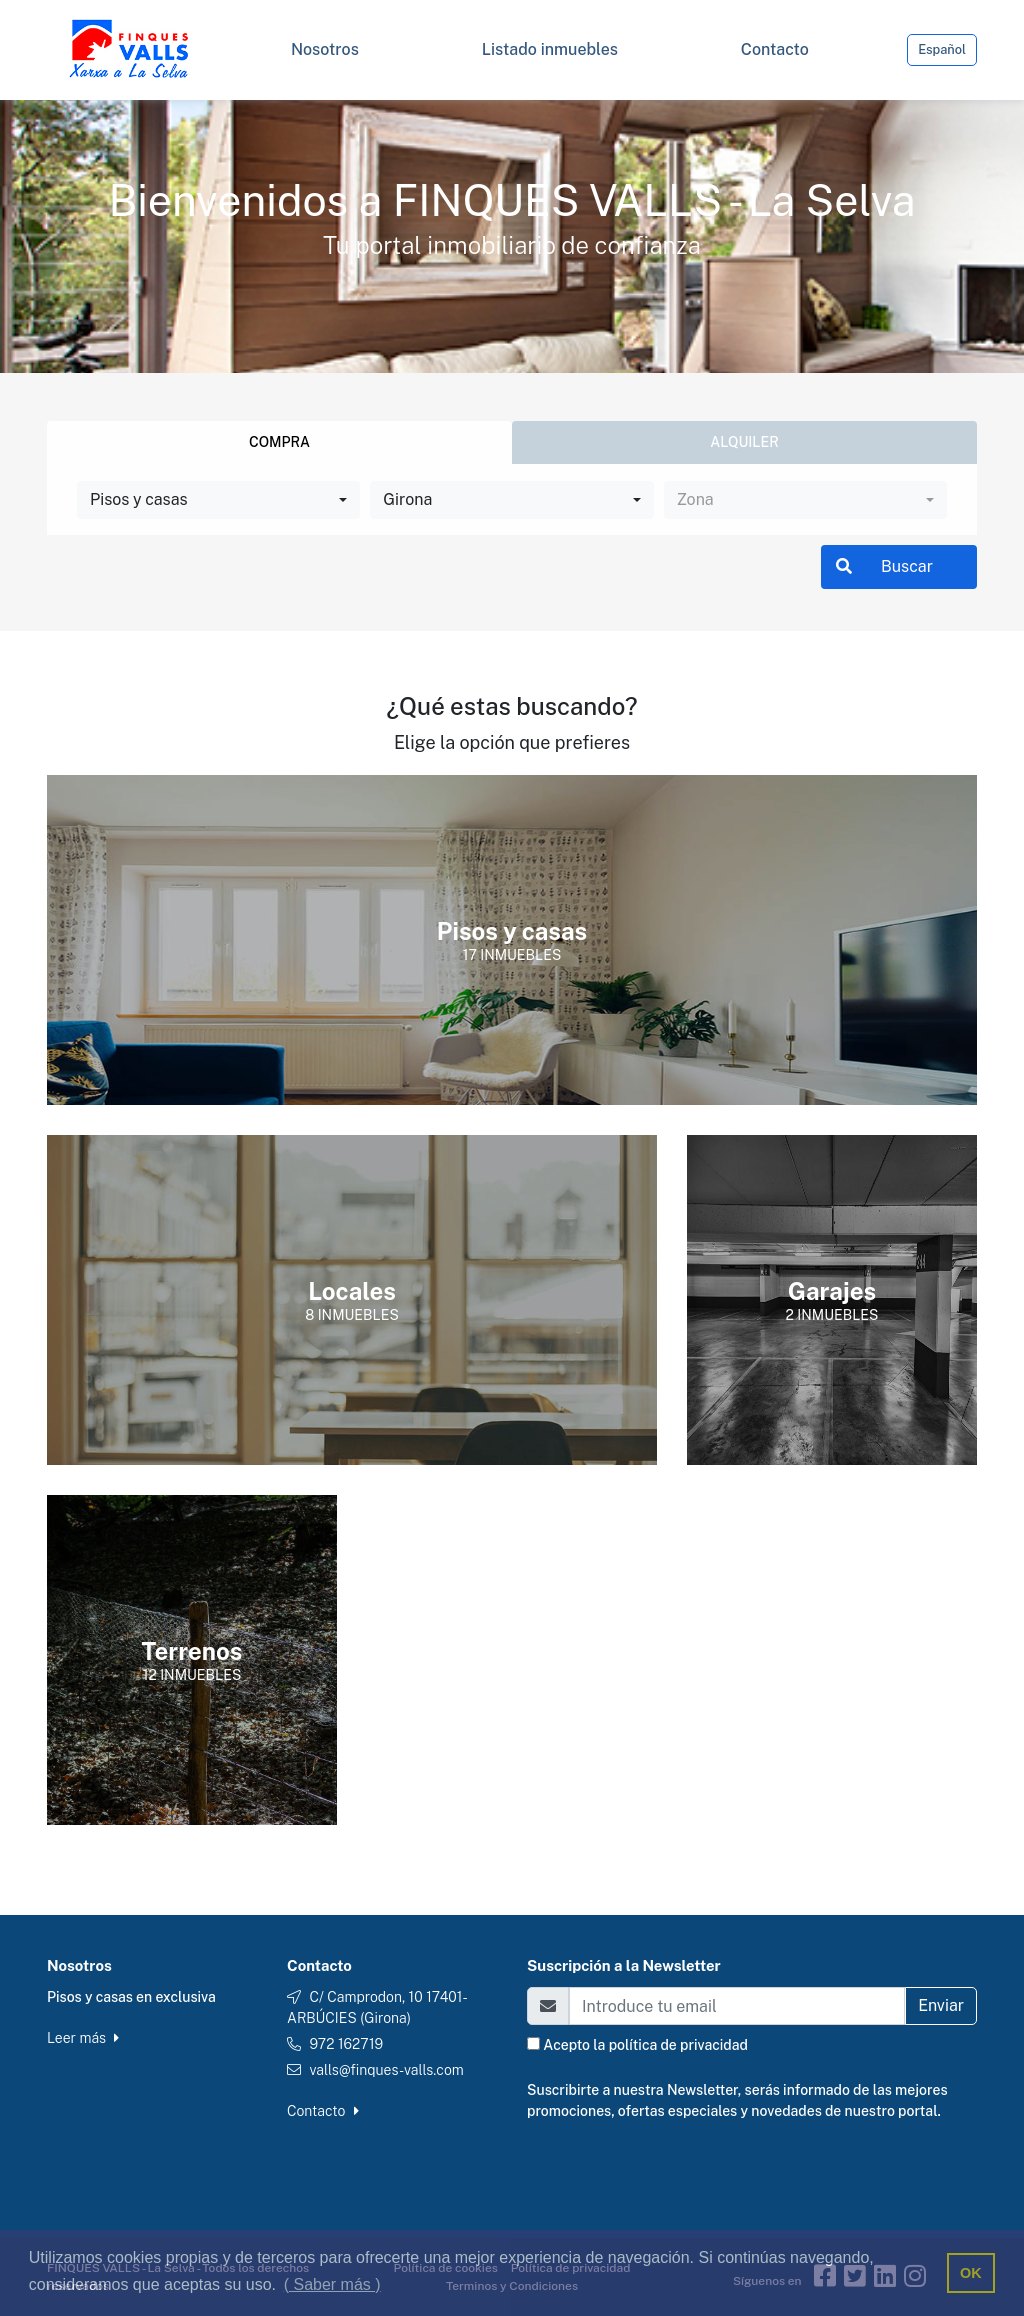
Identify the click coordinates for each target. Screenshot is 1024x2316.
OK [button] (971, 2273)
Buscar (884, 566)
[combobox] (218, 500)
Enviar (941, 2005)
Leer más (83, 2038)
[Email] (737, 2006)
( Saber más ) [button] (332, 2284)
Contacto (323, 2111)
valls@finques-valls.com (386, 2070)
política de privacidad (678, 2045)
